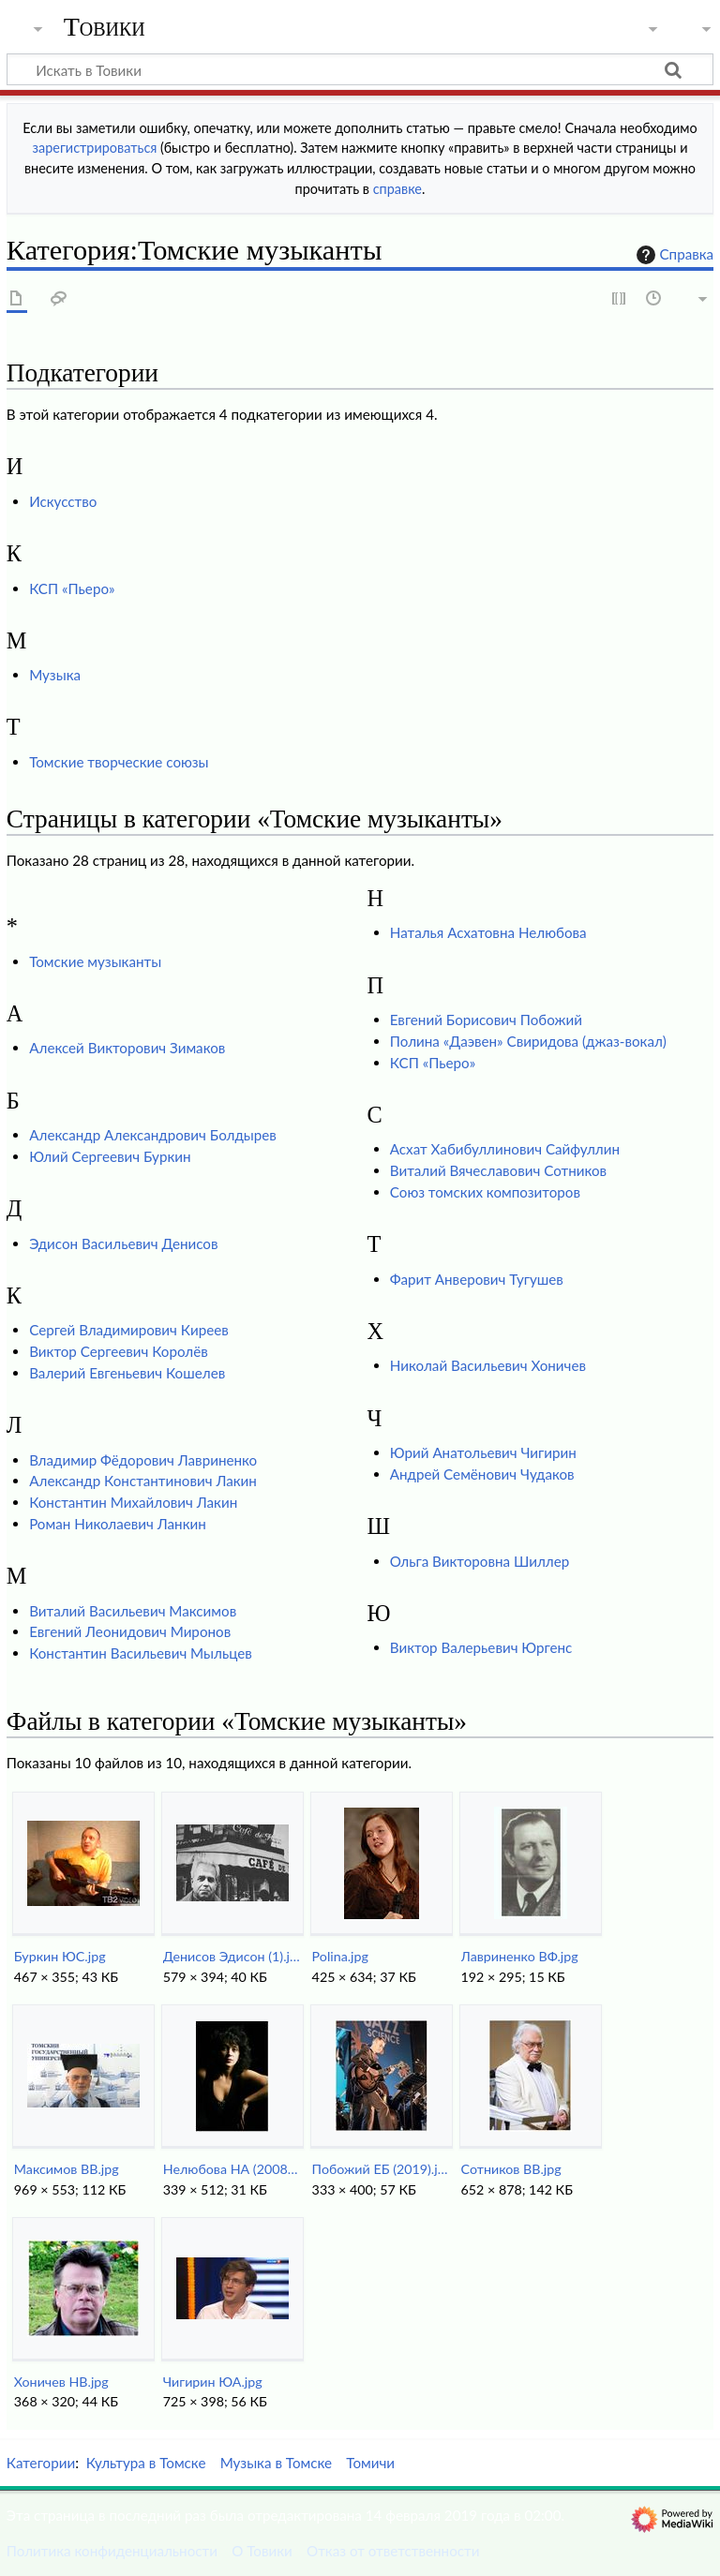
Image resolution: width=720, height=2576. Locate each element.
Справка (673, 255)
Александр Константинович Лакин (143, 1480)
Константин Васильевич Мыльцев (140, 1653)
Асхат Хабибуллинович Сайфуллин (505, 1148)
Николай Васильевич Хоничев (488, 1365)
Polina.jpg (340, 1956)
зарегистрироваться (95, 148)
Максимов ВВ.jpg (66, 2169)
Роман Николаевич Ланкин (117, 1523)
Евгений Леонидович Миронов (130, 1631)
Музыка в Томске (276, 2462)
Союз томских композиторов (485, 1192)
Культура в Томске (146, 2462)
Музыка (55, 674)
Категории (41, 2462)
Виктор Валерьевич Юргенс (481, 1647)
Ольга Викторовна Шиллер (479, 1561)
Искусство (63, 501)
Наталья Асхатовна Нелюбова (488, 932)
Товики (104, 27)
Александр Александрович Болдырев (153, 1134)
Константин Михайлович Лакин (133, 1502)
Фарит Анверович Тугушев (476, 1279)
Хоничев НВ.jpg (61, 2382)
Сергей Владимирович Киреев (129, 1329)
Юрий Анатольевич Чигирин (483, 1452)
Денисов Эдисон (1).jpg (232, 1956)
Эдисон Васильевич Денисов (123, 1243)
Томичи (370, 2462)
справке (397, 189)
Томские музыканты (95, 961)
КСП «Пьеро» (71, 588)
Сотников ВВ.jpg (511, 2169)
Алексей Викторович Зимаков (127, 1047)
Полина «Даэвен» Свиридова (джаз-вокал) (528, 1041)
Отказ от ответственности (393, 2550)
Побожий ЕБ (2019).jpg (381, 2169)
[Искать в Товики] (360, 69)
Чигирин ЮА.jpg (212, 2382)
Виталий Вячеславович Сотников (498, 1170)
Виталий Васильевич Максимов (132, 1610)
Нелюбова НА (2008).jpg (232, 2169)
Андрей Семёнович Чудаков (482, 1474)
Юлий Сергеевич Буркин (109, 1156)
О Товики (262, 2550)
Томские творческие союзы (118, 761)
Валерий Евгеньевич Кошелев (127, 1372)
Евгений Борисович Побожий (486, 1019)
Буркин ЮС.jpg (60, 1956)
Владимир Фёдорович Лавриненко (143, 1460)
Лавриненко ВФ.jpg (519, 1956)
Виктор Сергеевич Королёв (118, 1351)
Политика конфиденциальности (112, 2550)
